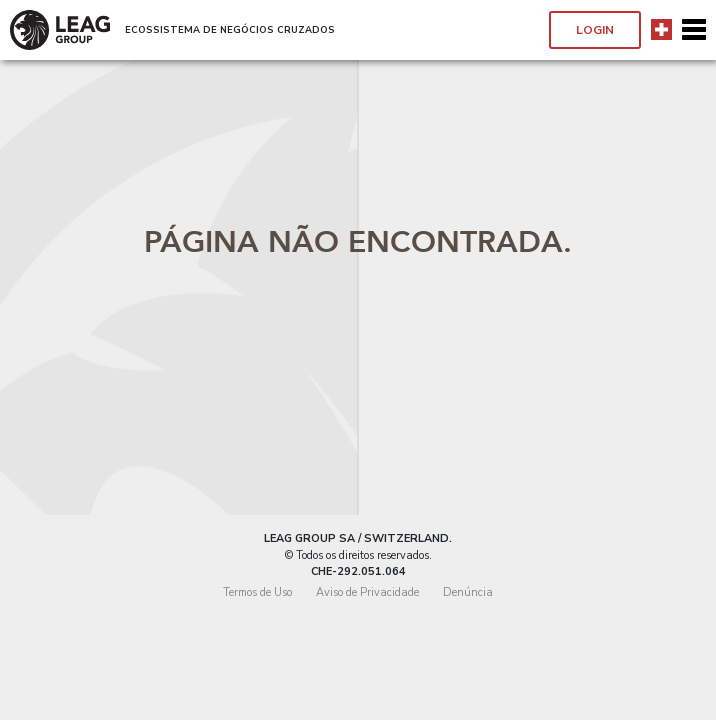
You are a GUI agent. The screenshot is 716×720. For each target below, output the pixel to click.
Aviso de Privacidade (367, 592)
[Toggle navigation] (694, 30)
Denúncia (468, 592)
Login (595, 30)
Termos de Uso (257, 592)
